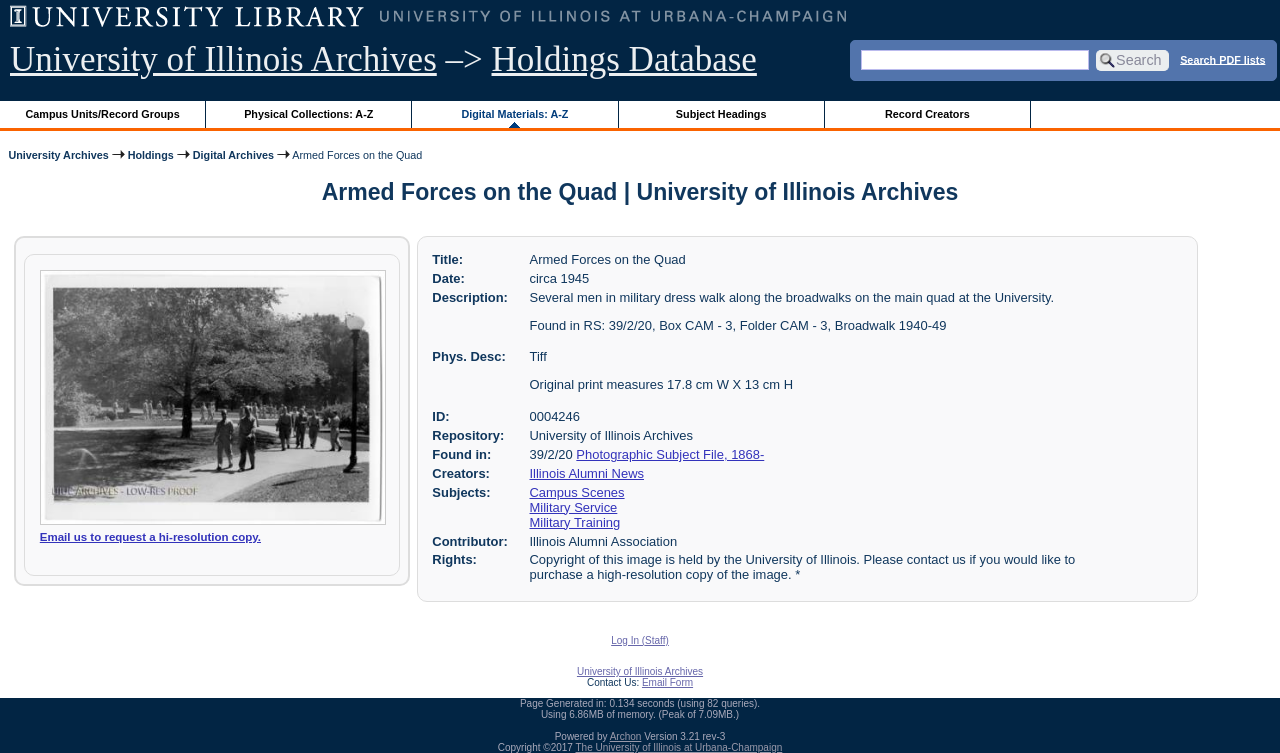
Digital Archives (233, 155)
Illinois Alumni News (587, 473)
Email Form (667, 682)
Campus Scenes (577, 492)
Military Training (575, 522)
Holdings (151, 155)
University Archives (58, 155)
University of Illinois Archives (223, 59)
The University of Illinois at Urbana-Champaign (679, 747)
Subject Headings (721, 114)
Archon (626, 736)
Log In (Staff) (640, 640)
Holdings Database (624, 59)
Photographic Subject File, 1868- (670, 454)
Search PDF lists (1222, 59)
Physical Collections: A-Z (308, 114)
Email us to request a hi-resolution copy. (150, 537)
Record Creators (927, 114)
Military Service (574, 507)
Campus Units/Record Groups (103, 114)
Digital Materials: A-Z (514, 114)
